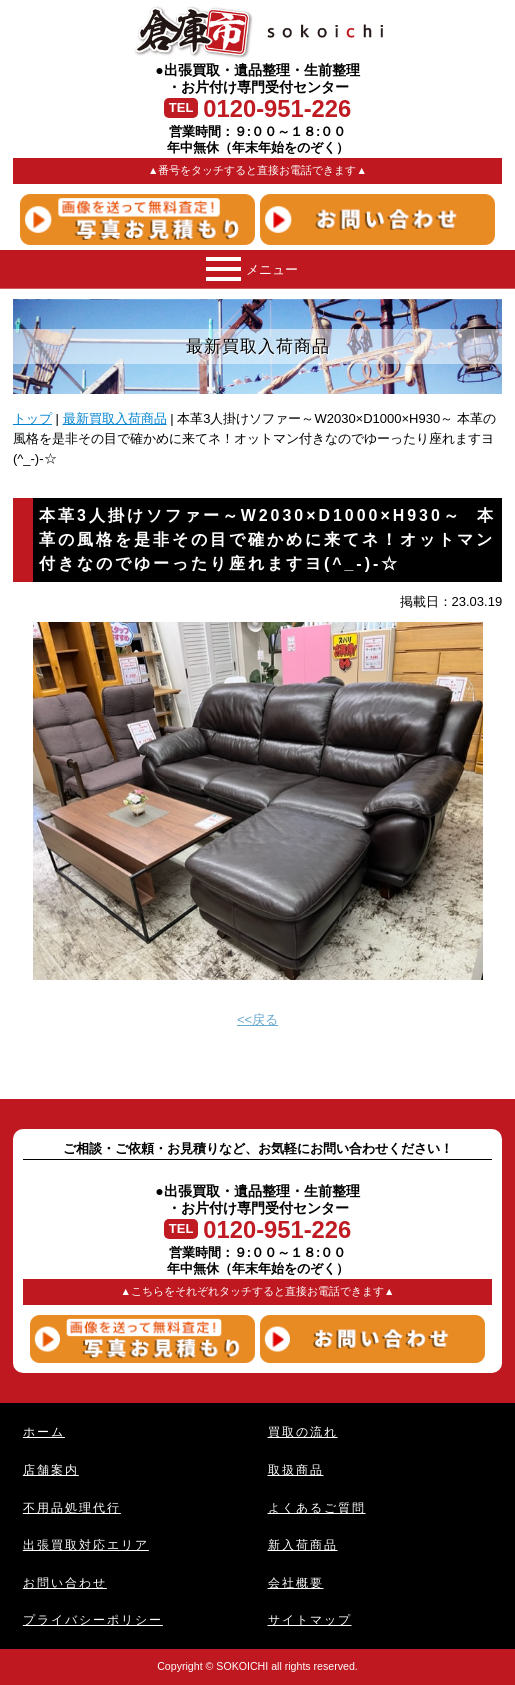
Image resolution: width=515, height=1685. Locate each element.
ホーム (44, 1431)
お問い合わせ (65, 1582)
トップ (32, 418)
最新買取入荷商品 (115, 418)
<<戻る (257, 1019)
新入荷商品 (303, 1544)
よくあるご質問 (317, 1507)
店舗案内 (51, 1469)
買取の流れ (303, 1431)
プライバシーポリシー (93, 1619)
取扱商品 (296, 1469)
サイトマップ (310, 1619)
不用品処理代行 (72, 1507)
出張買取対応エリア (86, 1544)
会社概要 (296, 1582)
